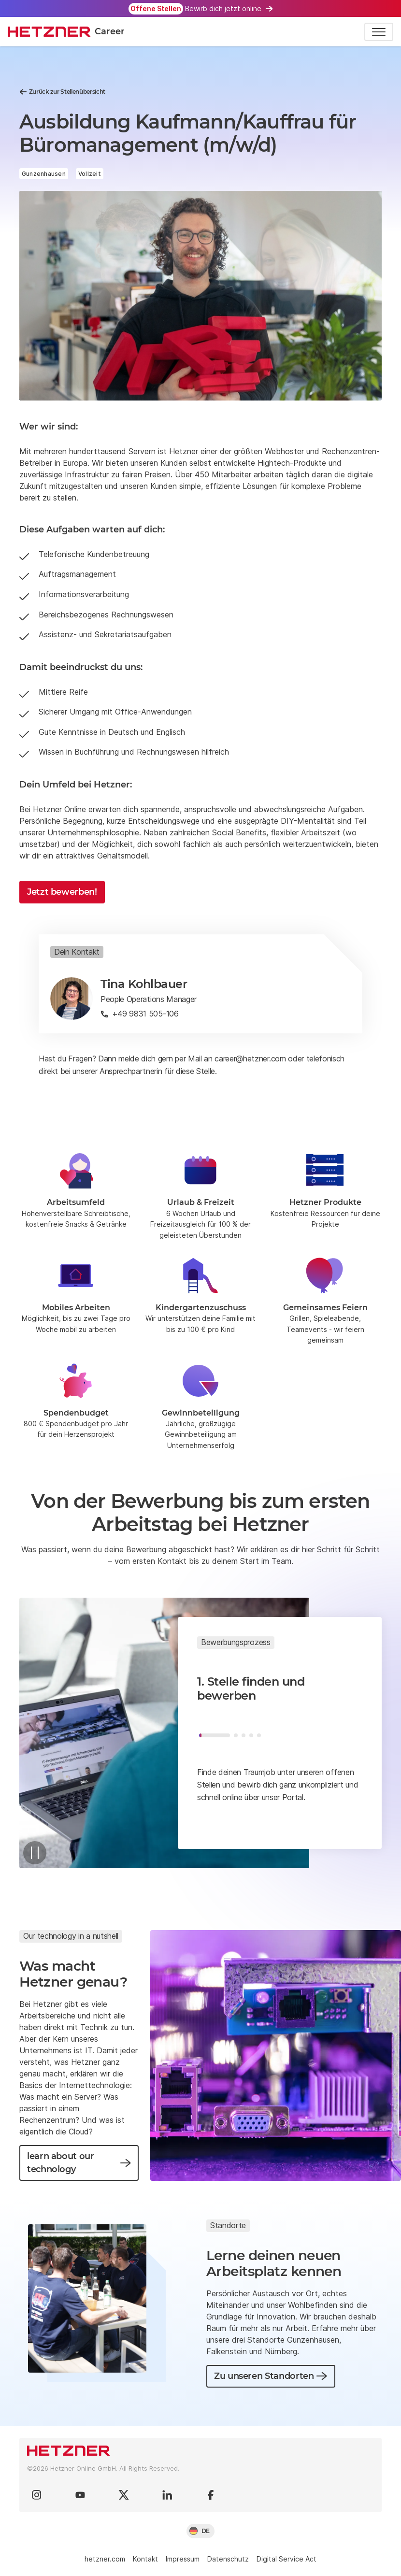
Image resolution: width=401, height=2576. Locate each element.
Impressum (183, 2559)
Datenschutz (228, 2559)
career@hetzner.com (250, 1058)
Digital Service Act (286, 2559)
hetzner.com (105, 2559)
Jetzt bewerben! (62, 892)
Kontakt (145, 2559)
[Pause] (34, 1852)
